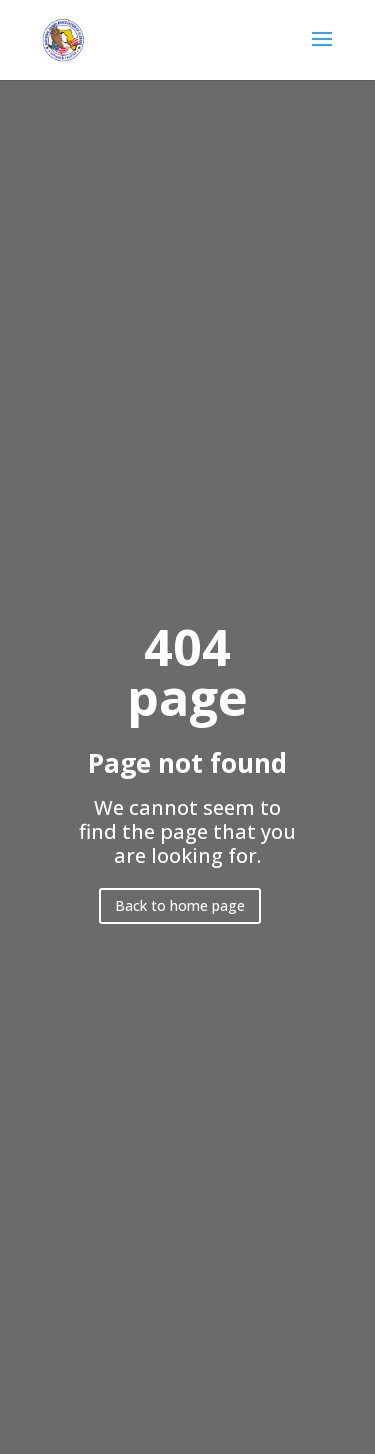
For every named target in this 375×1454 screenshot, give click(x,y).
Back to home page (180, 905)
